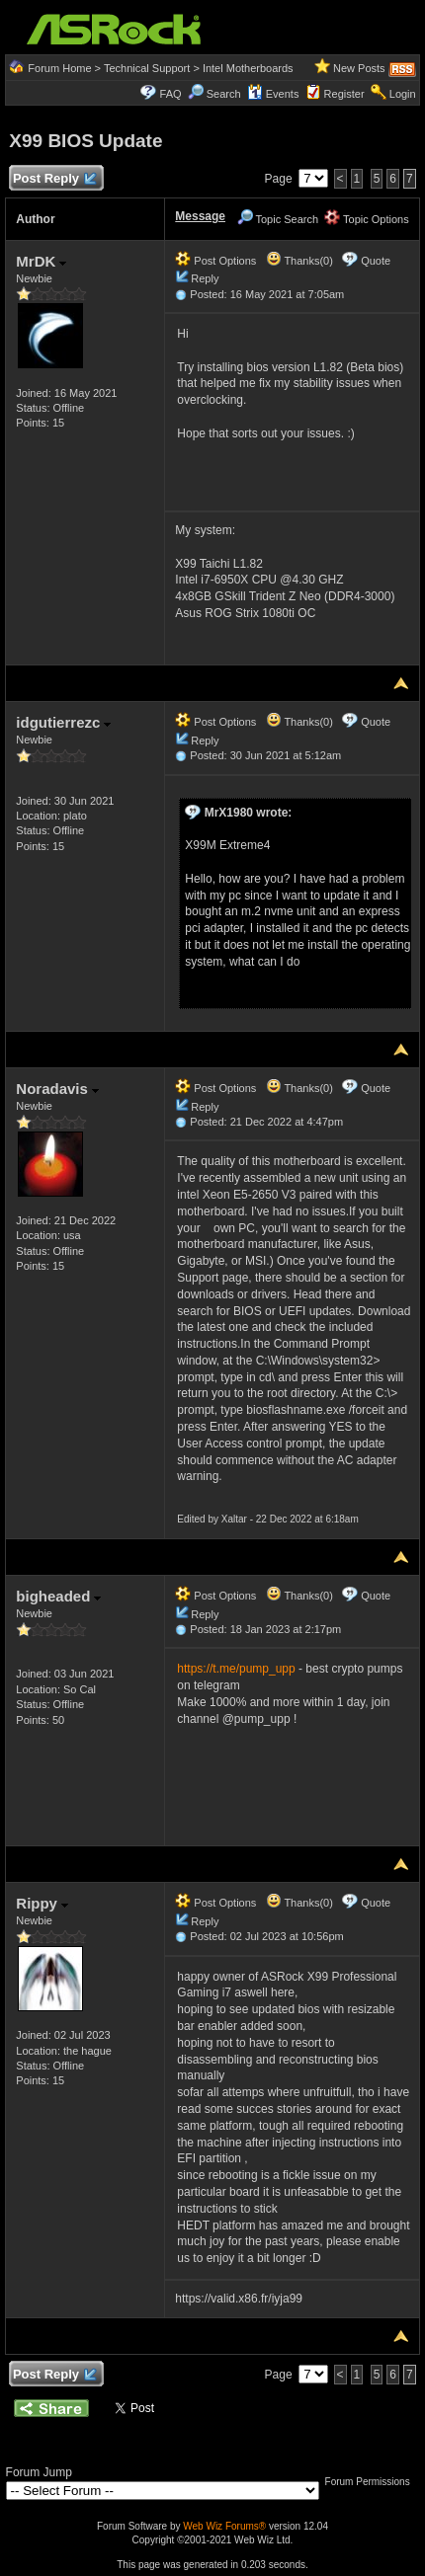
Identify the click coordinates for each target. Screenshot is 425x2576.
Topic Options (366, 219)
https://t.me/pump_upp (236, 1669)
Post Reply (53, 179)
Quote (375, 261)
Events (273, 94)
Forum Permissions (372, 2481)
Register (344, 94)
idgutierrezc (63, 722)
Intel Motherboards (248, 68)
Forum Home (59, 68)
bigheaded (58, 1596)
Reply (204, 278)
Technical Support (147, 68)
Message (200, 216)
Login (402, 94)
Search (224, 94)
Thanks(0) (299, 261)
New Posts (359, 68)
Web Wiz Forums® (224, 2526)
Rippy (42, 1903)
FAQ (171, 94)
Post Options (215, 261)
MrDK (41, 261)
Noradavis (57, 1088)
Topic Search (277, 219)
